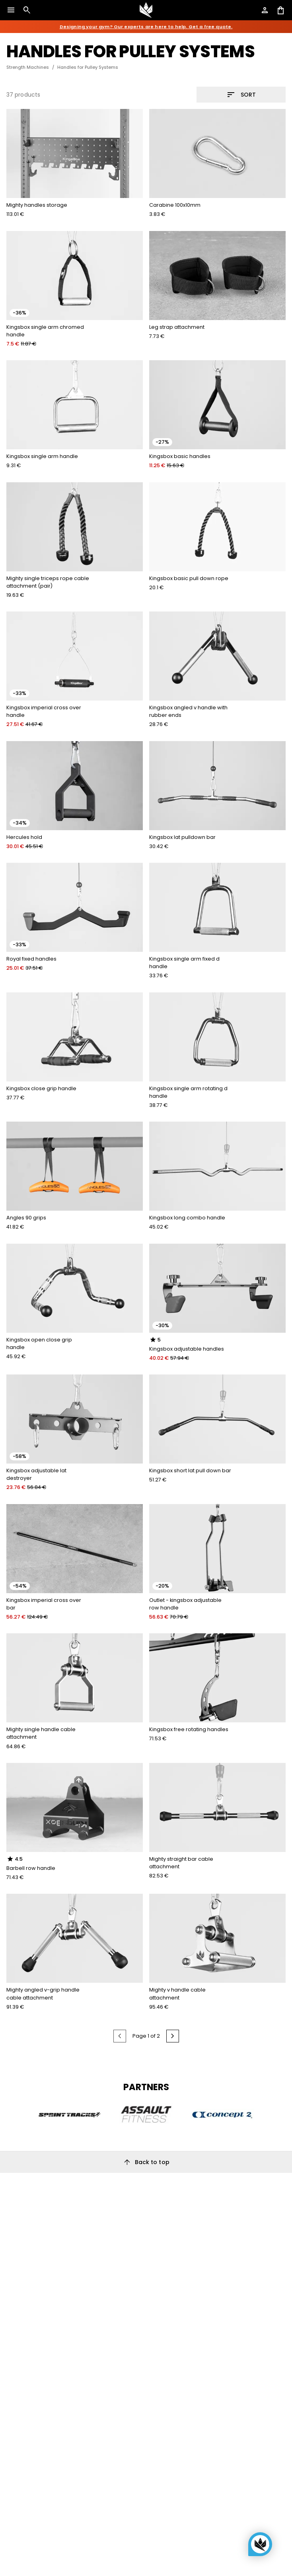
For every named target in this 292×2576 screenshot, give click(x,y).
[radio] (153, 1339)
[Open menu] (11, 9)
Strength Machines (27, 67)
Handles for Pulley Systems (87, 67)
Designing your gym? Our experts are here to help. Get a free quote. (146, 26)
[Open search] (27, 9)
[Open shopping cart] (281, 9)
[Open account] (265, 9)
